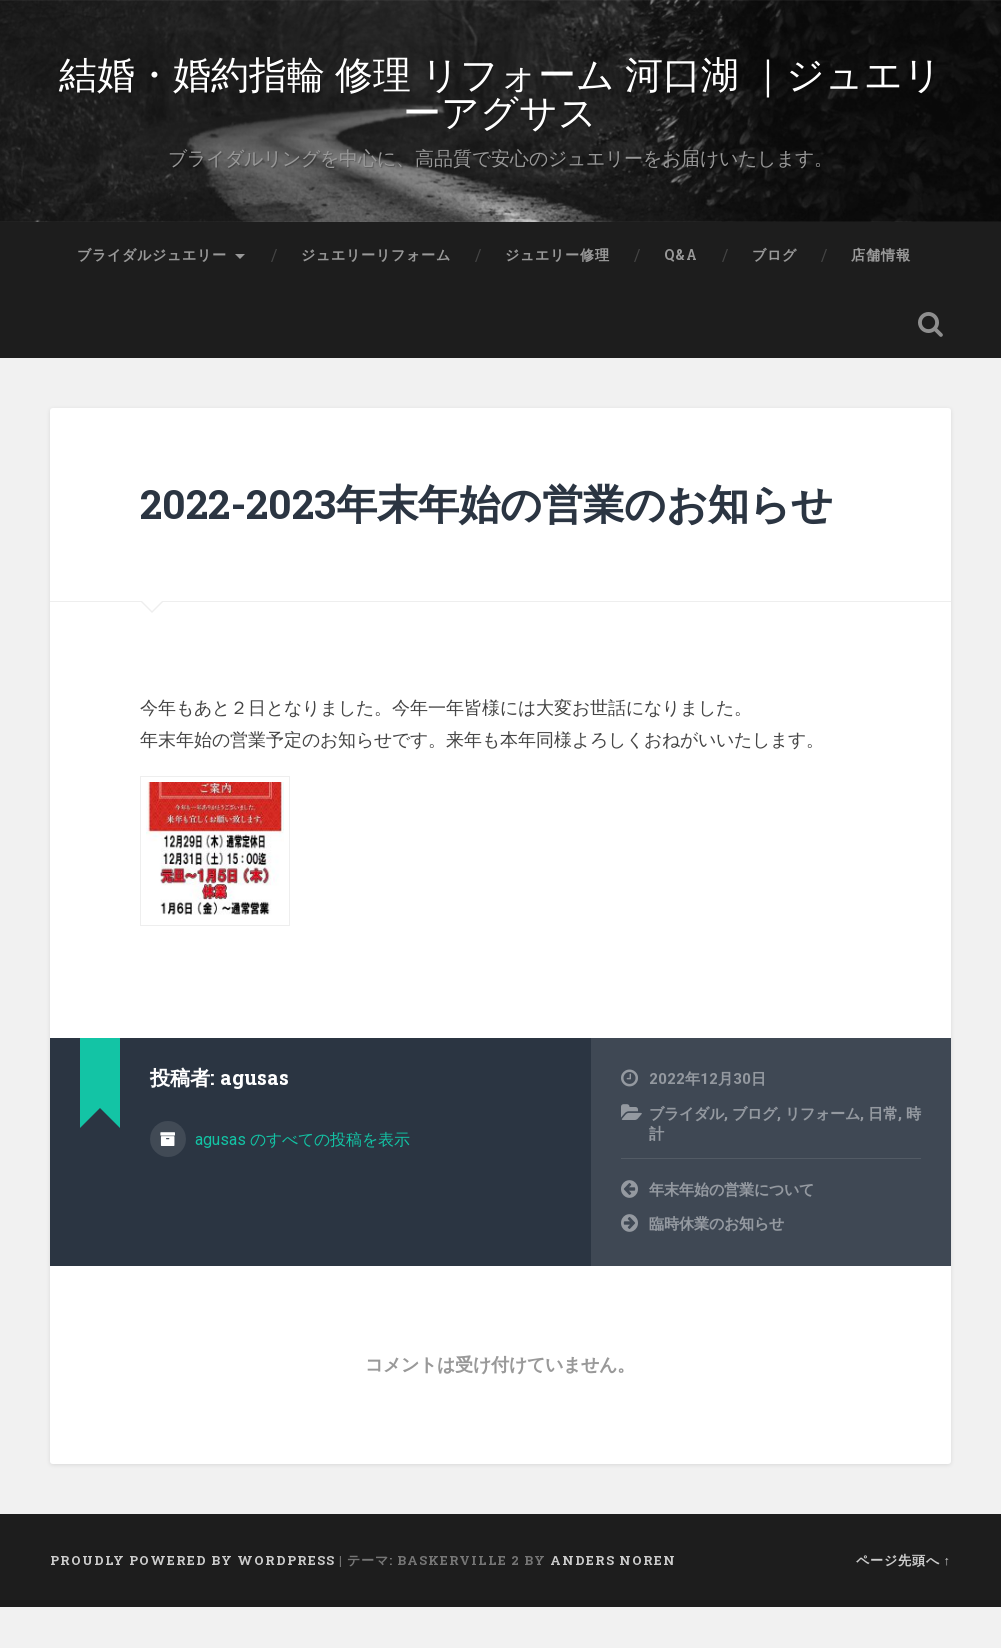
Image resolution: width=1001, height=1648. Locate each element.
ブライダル (686, 1154)
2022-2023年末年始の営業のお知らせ (486, 544)
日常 (883, 1154)
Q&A (681, 296)
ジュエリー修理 (557, 296)
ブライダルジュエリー (152, 296)
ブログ (774, 296)
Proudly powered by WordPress (192, 1601)
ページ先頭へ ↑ (903, 1601)
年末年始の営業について (731, 1231)
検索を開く (931, 365)
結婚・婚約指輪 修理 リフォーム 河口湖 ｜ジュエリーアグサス (500, 110)
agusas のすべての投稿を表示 (300, 1179)
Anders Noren (613, 1601)
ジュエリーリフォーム (376, 296)
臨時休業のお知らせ (716, 1265)
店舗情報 (881, 296)
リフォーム (822, 1154)
